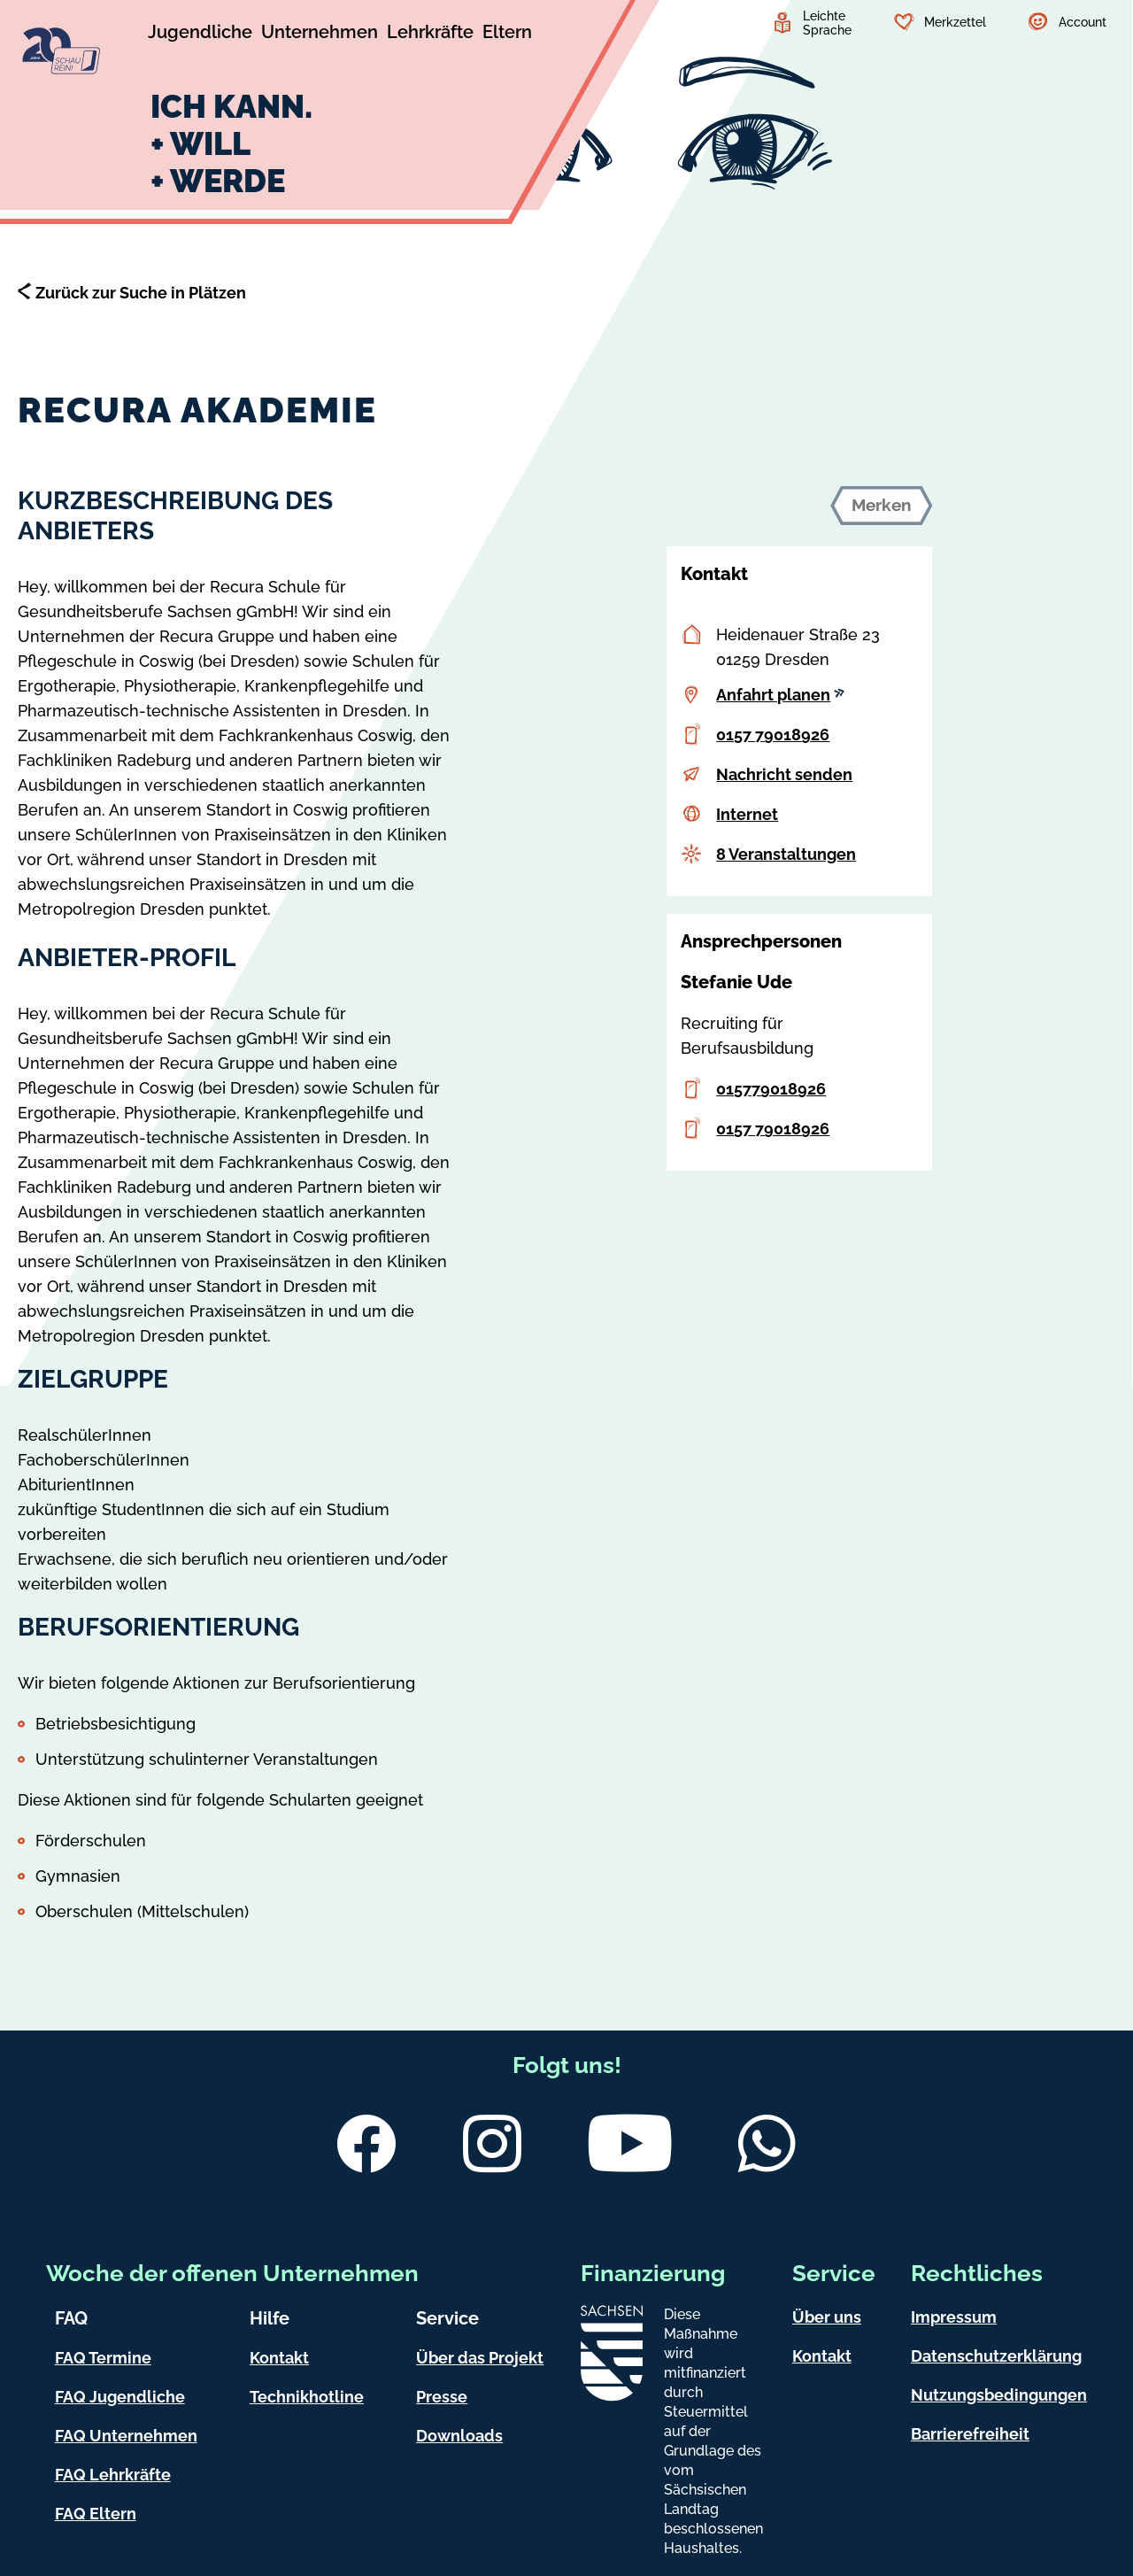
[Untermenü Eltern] (507, 34)
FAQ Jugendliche (120, 2396)
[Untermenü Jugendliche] (200, 34)
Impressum (954, 2317)
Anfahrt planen (780, 694)
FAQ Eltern (95, 2513)
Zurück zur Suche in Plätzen (140, 292)
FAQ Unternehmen (126, 2435)
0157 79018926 (772, 734)
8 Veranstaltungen (786, 854)
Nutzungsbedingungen (999, 2395)
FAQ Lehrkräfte (113, 2474)
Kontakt (279, 2357)
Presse (441, 2396)
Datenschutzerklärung (996, 2356)
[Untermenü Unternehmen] (319, 34)
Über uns (826, 2317)
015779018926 (771, 1088)
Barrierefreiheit (970, 2434)
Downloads (459, 2435)
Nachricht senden (784, 774)
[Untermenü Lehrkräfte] (430, 34)
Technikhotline (307, 2396)
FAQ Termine (103, 2357)
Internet (747, 814)
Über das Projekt (479, 2357)
